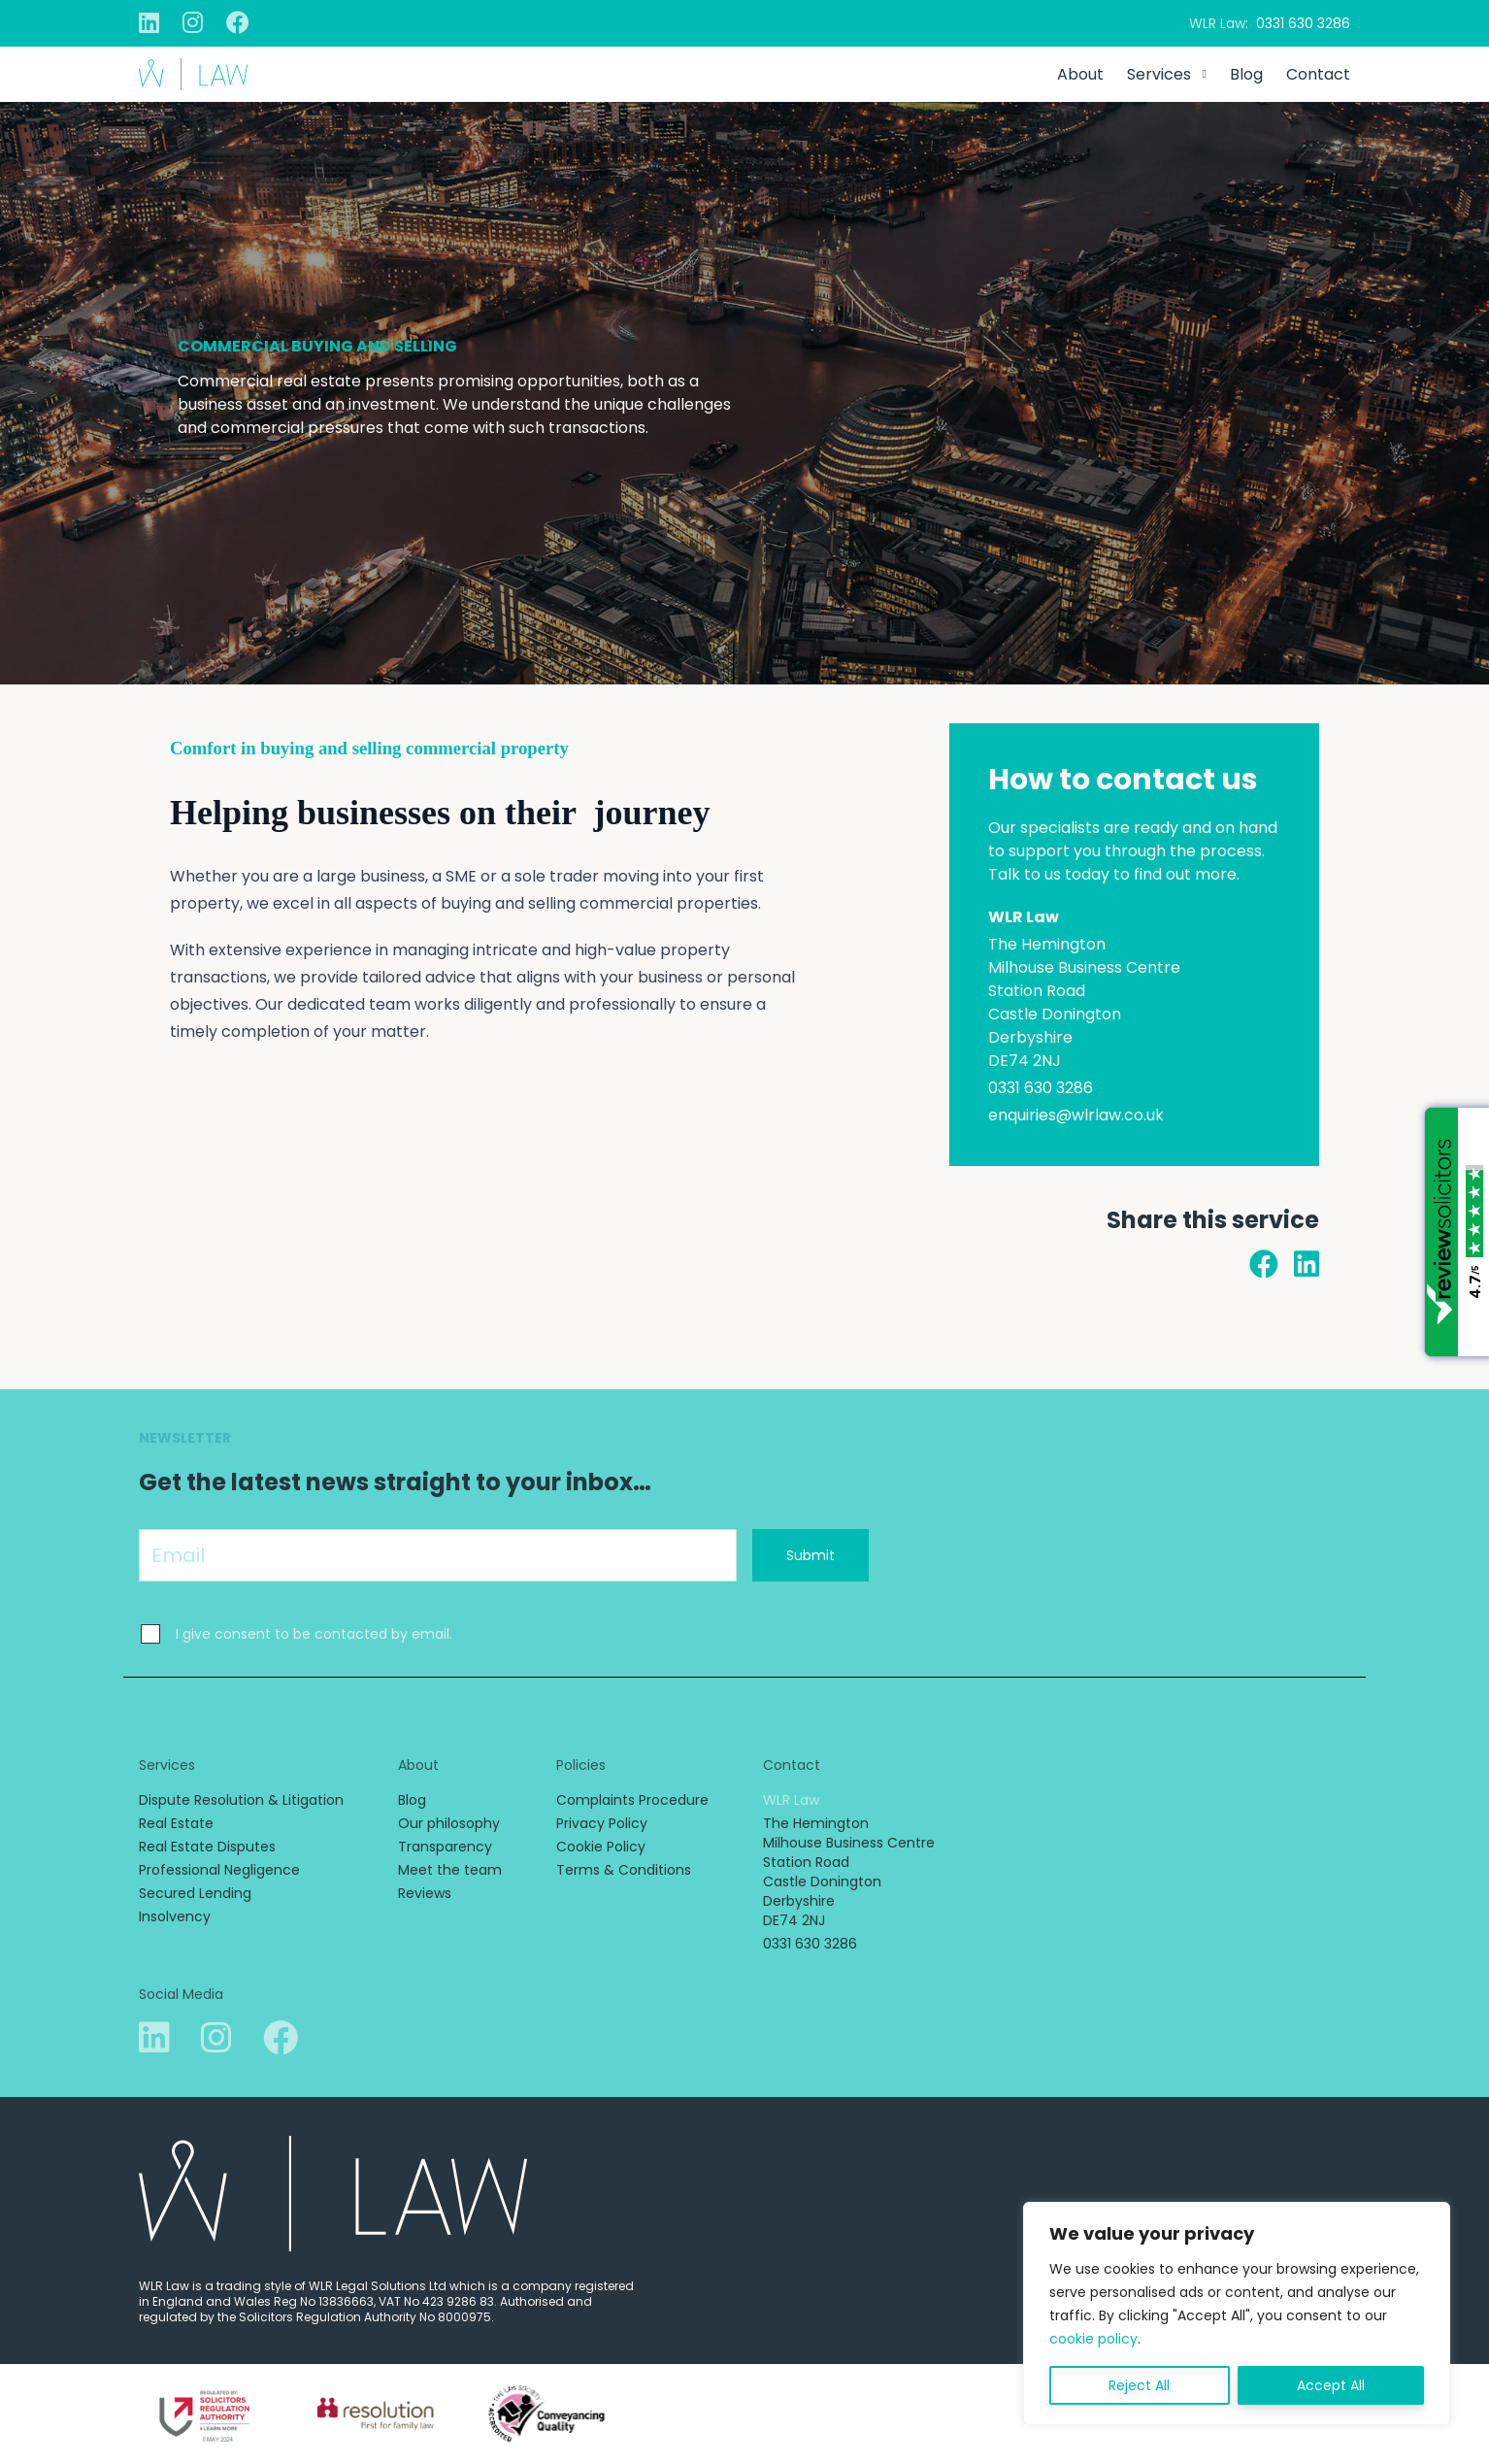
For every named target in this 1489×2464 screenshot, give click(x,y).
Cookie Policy (600, 1846)
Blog (1246, 74)
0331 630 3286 (1303, 23)
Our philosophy (449, 1823)
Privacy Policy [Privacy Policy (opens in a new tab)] (601, 1823)
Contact (1318, 74)
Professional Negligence (219, 1870)
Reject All (1139, 2385)
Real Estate (176, 1823)
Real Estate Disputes (207, 1846)
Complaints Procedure (632, 1800)
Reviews (424, 1893)
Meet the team (450, 1870)
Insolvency (175, 1916)
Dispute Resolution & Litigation (241, 1800)
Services (1159, 74)
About (1080, 74)
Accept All (1331, 2385)
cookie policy (1093, 2338)
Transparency (445, 1846)
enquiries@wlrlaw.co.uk (1076, 1115)
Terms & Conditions (623, 1870)
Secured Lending (195, 1893)
